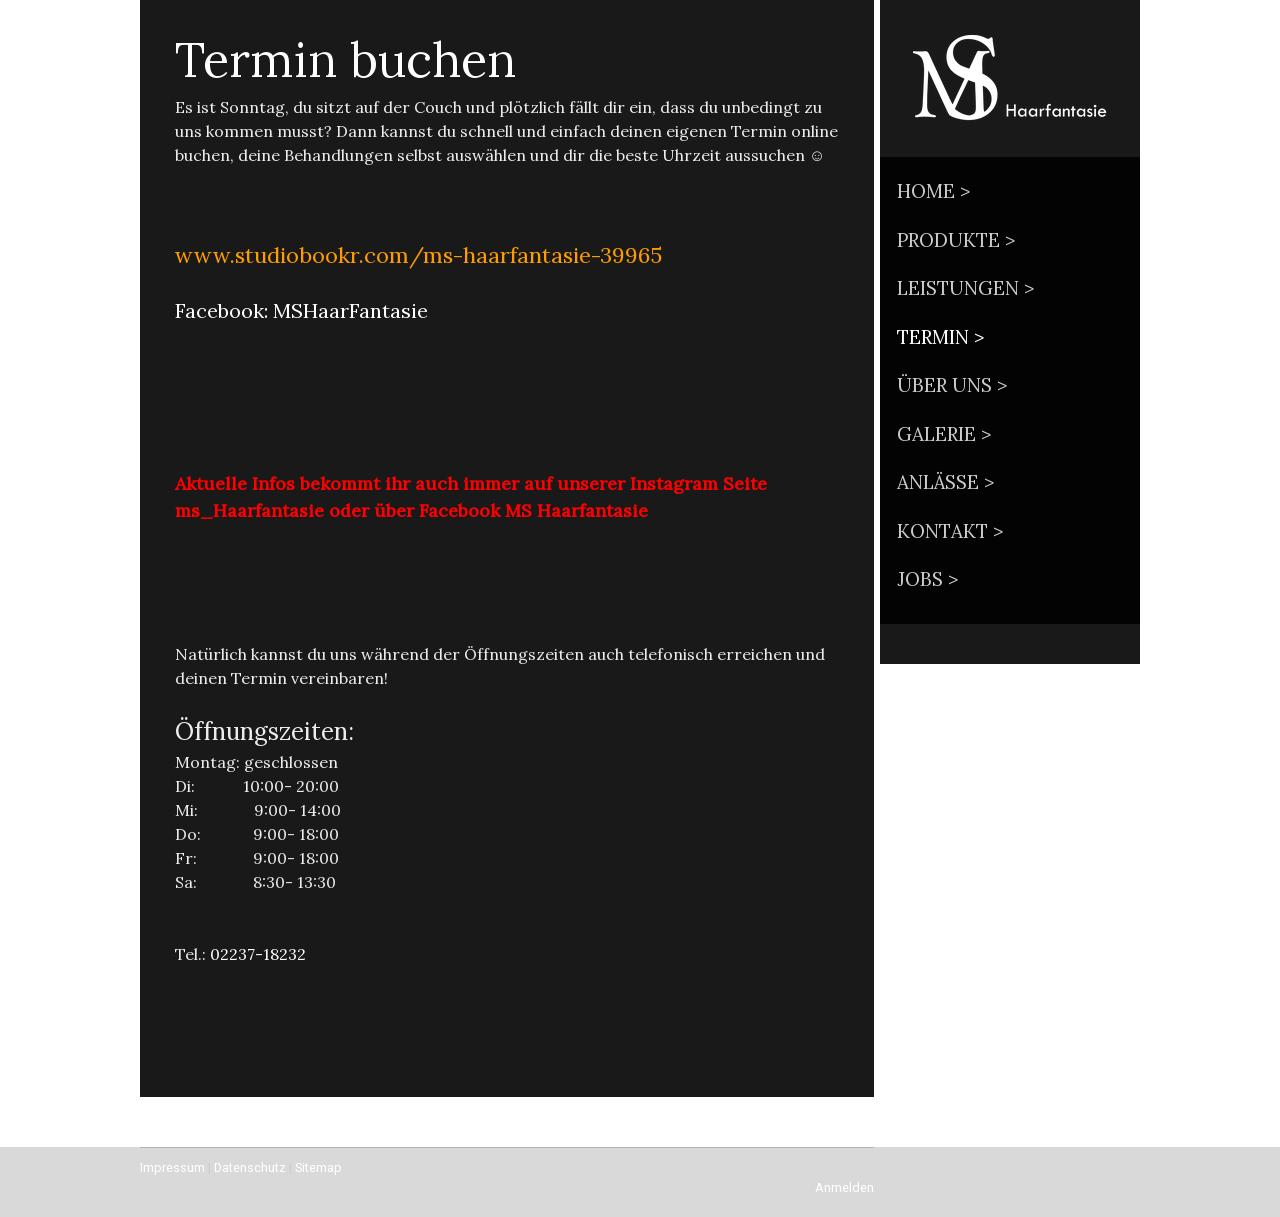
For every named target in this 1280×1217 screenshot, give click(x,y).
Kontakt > (950, 531)
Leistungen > (965, 288)
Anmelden (844, 1187)
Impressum (172, 1167)
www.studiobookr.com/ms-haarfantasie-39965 (418, 255)
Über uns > (952, 385)
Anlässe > (945, 482)
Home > (933, 191)
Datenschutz (250, 1167)
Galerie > (944, 434)
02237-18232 (258, 954)
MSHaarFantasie (350, 310)
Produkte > (956, 240)
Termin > (940, 337)
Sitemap (318, 1167)
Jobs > (927, 579)
